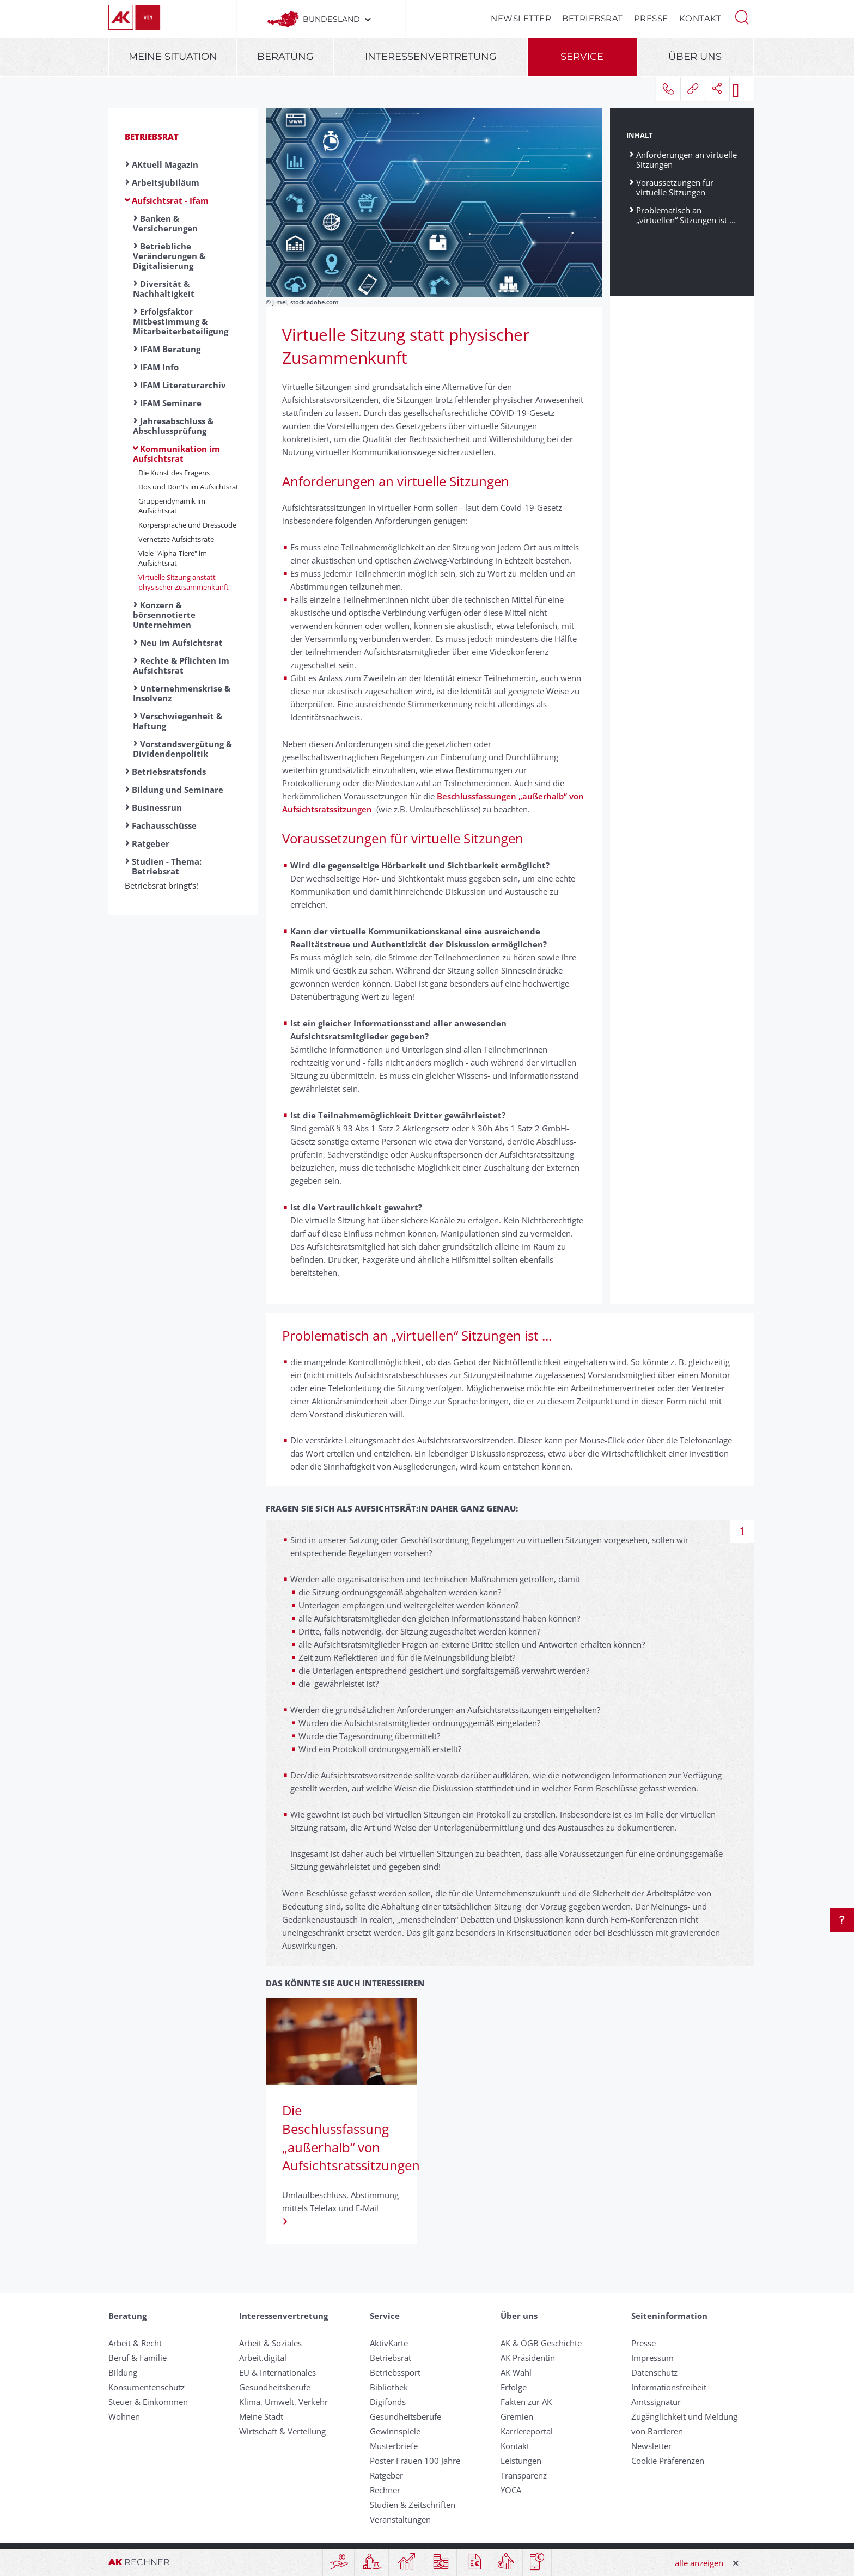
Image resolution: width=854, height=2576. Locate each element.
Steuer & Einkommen (148, 2401)
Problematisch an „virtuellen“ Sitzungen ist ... (686, 215)
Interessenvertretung (431, 57)
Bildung (122, 2372)
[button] (741, 16)
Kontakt (700, 18)
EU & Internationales (277, 2372)
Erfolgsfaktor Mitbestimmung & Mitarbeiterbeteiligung (180, 321)
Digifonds (388, 2401)
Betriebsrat (592, 18)
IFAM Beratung (170, 349)
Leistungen (521, 2460)
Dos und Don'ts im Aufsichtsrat (188, 487)
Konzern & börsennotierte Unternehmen (164, 614)
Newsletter (521, 18)
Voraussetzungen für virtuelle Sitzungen (674, 187)
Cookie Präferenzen (667, 2460)
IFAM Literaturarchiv (183, 385)
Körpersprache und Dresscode (187, 525)
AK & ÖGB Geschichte (541, 2343)
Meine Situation (173, 57)
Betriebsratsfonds (169, 771)
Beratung (285, 57)
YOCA (511, 2490)
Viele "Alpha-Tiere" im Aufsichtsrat (172, 558)
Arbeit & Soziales (270, 2343)
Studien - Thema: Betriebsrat (167, 866)
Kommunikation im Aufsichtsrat (176, 453)
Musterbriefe (394, 2445)
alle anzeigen (699, 2562)
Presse (651, 18)
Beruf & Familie (137, 2357)
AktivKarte (389, 2343)
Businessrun (157, 807)
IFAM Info (159, 367)
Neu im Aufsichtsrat (181, 642)
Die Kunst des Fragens (174, 473)
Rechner (385, 2490)
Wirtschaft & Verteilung (282, 2431)
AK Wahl (516, 2372)
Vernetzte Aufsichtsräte (176, 539)
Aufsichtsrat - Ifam (170, 200)
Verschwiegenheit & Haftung (177, 721)
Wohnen (124, 2416)
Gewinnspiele (395, 2431)
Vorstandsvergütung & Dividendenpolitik (182, 748)
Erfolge (514, 2387)
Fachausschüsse (164, 825)
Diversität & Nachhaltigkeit (163, 288)
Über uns (695, 57)
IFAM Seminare (171, 402)
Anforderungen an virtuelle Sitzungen (686, 159)
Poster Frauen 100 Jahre (415, 2460)
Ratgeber (150, 843)
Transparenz (524, 2475)
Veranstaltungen (400, 2519)
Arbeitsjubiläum (165, 182)
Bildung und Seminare (177, 789)
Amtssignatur (656, 2401)
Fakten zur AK (526, 2401)
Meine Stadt (261, 2416)
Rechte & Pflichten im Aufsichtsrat (181, 665)
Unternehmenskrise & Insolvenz (181, 693)
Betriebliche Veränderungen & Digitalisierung (169, 256)
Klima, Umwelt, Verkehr (283, 2401)
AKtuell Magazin (165, 164)
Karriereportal (527, 2431)
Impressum (652, 2357)
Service (581, 57)
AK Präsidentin (528, 2357)
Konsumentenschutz (146, 2387)
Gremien (517, 2416)
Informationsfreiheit (668, 2387)
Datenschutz (654, 2372)
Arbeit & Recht (135, 2343)
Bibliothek (389, 2387)
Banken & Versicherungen (165, 223)
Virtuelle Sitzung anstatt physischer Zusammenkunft (183, 582)
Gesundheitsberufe (274, 2387)
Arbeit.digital (262, 2357)
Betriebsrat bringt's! (165, 885)
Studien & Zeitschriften (412, 2504)
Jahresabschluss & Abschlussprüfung (173, 425)
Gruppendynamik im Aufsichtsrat (171, 506)
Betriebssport (395, 2372)
